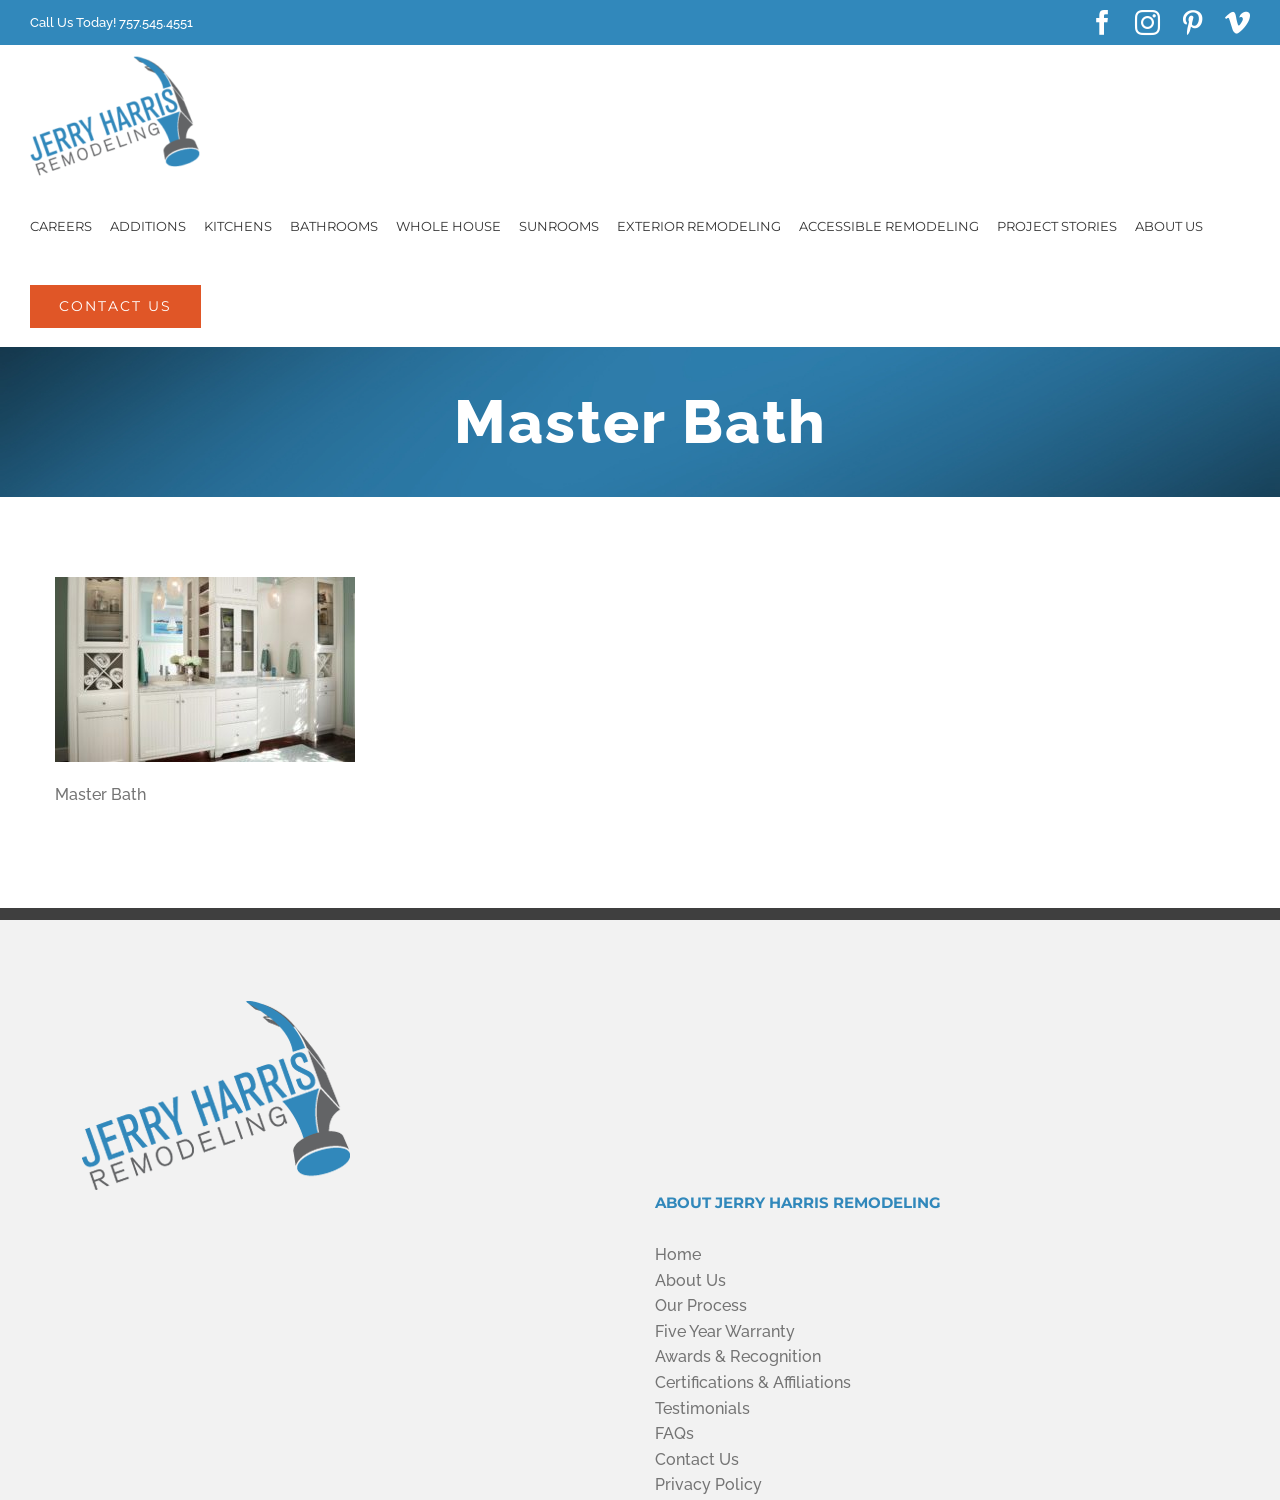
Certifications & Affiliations (753, 1382)
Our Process (701, 1305)
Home (678, 1254)
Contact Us (697, 1459)
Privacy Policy (708, 1484)
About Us (690, 1280)
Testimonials (702, 1408)
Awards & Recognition (738, 1356)
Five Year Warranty (725, 1331)
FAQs (674, 1433)
